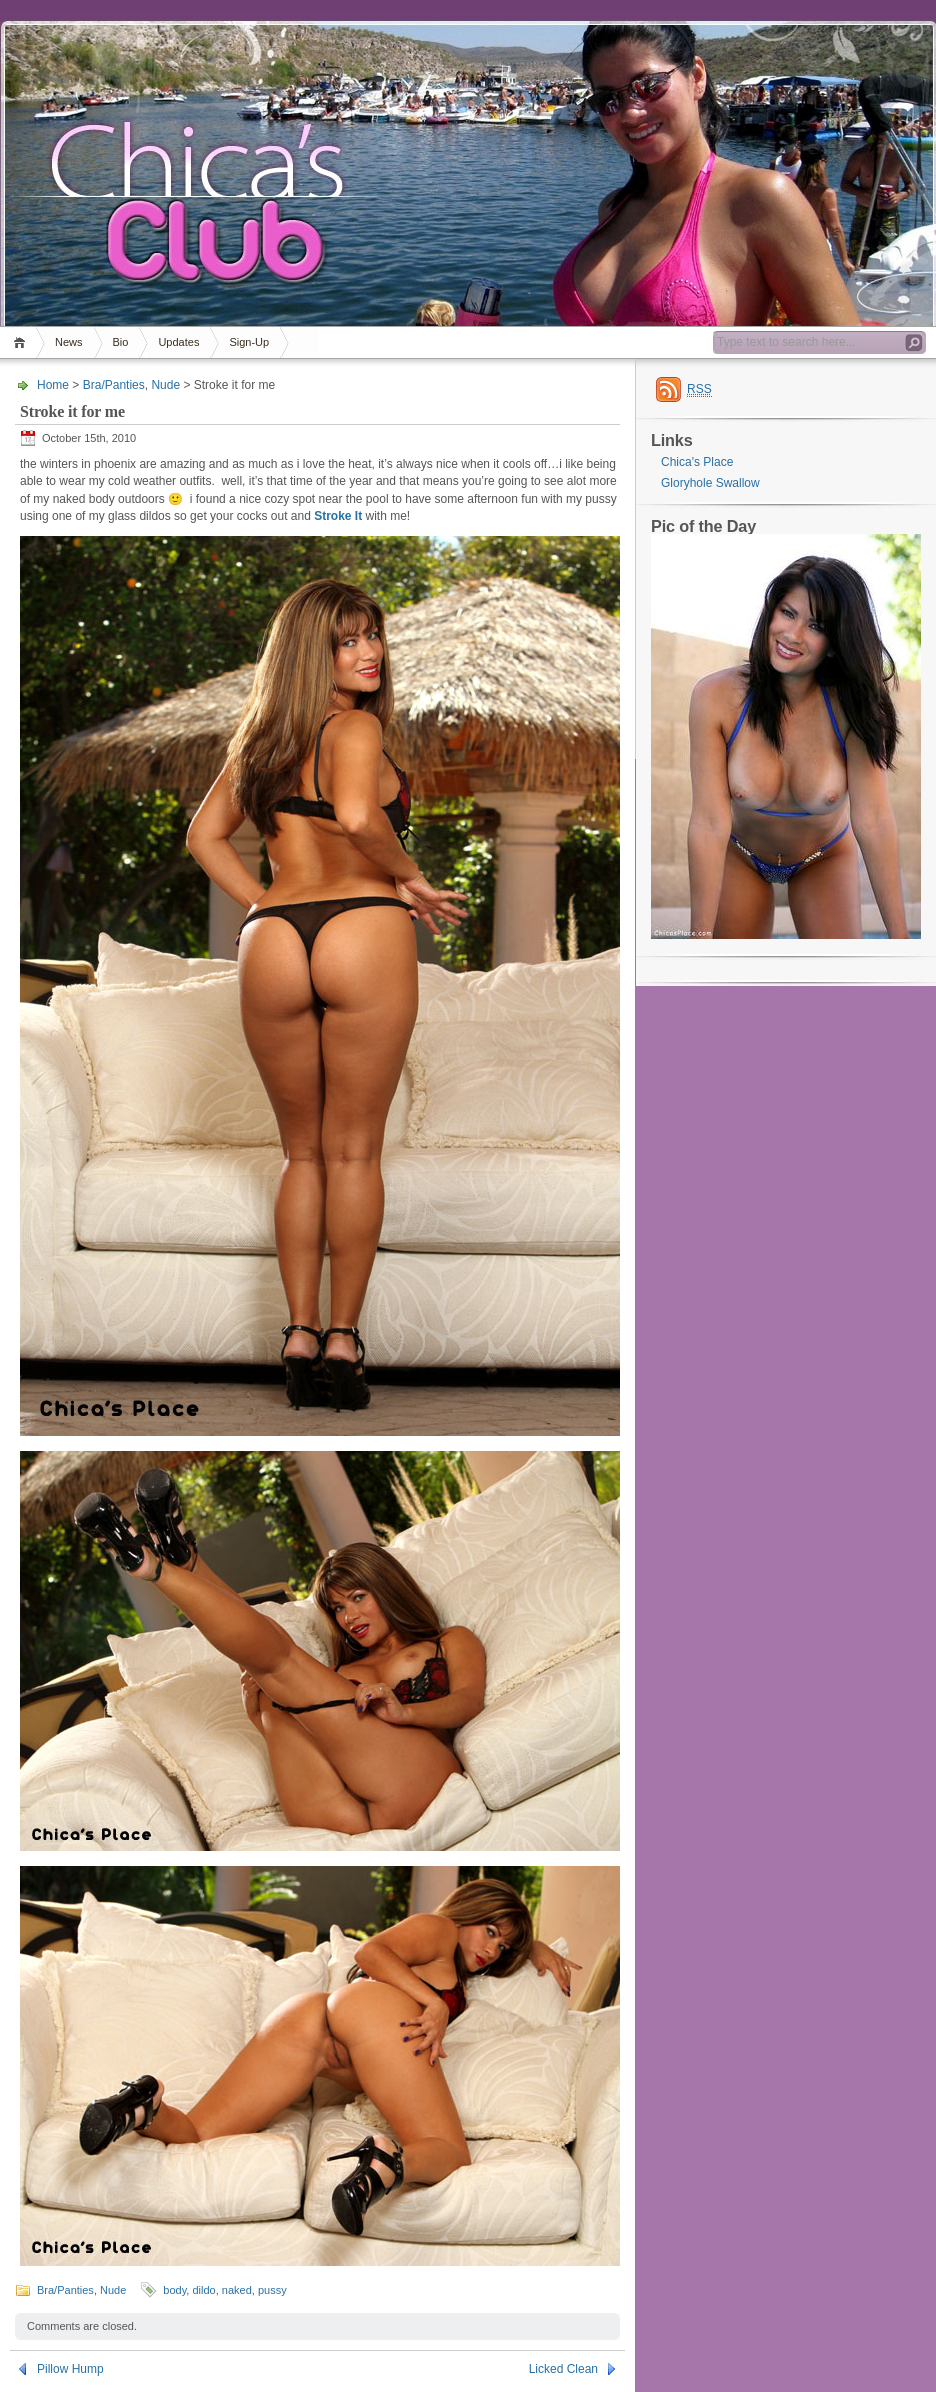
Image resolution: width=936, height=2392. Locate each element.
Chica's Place (697, 462)
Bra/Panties (114, 385)
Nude (165, 385)
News (69, 342)
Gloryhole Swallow (710, 483)
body (174, 2290)
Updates (178, 342)
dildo (203, 2290)
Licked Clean (563, 2369)
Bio (121, 342)
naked (237, 2290)
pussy (272, 2290)
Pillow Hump (70, 2369)
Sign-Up (249, 342)
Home (22, 342)
